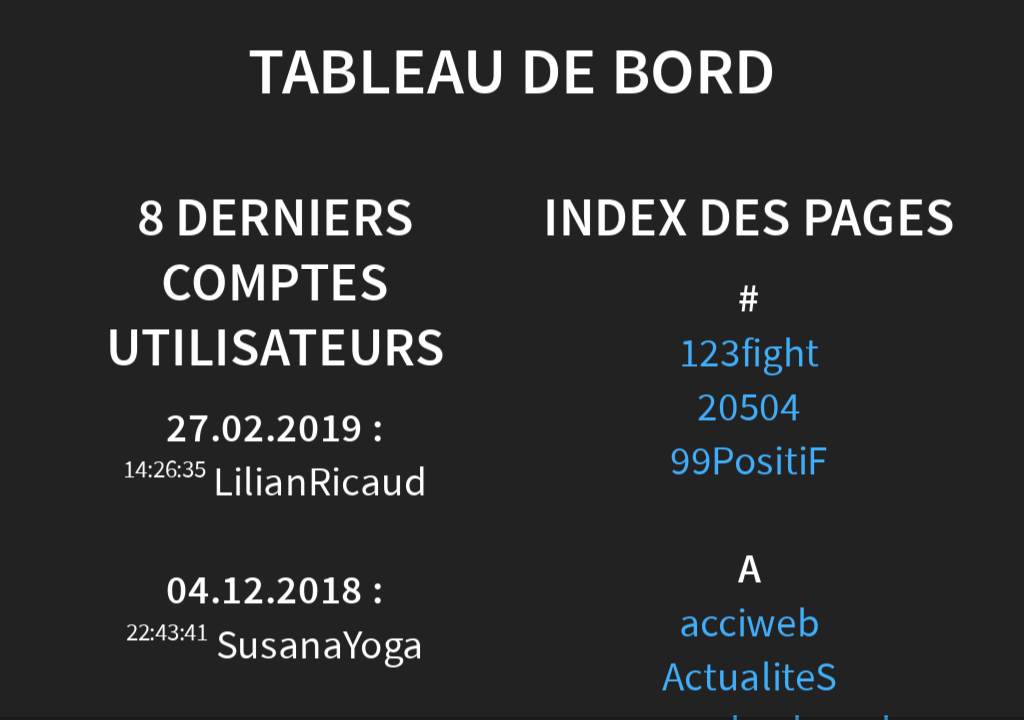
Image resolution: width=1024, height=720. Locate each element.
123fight (749, 353)
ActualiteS (749, 677)
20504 (748, 407)
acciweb (749, 623)
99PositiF (749, 461)
